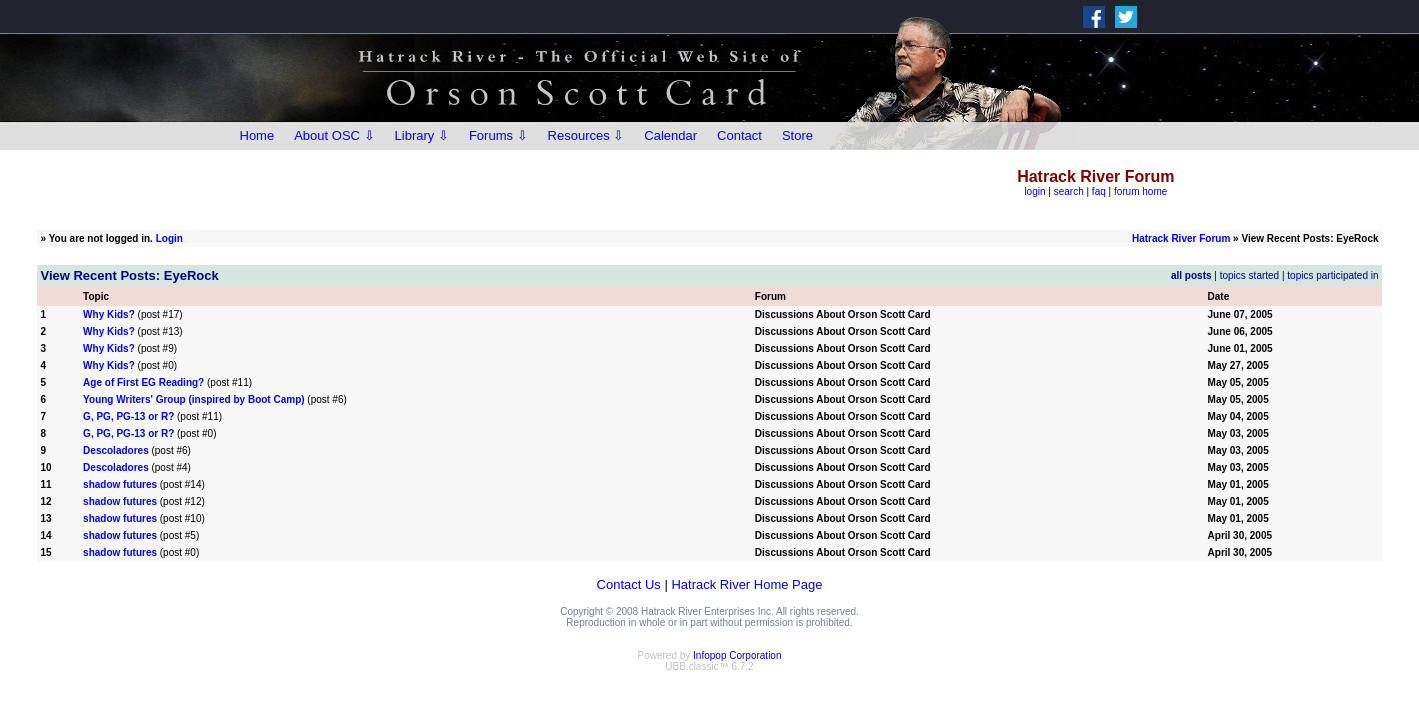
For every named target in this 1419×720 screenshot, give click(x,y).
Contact (739, 135)
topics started (1249, 275)
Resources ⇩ (586, 135)
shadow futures (120, 484)
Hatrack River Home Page (746, 584)
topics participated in (1332, 275)
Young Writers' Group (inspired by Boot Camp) (193, 399)
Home (257, 135)
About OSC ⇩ (334, 135)
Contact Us (629, 584)
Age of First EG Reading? (143, 382)
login (1034, 191)
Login (169, 238)
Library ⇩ (422, 135)
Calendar (670, 135)
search (1069, 191)
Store (797, 135)
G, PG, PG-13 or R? (128, 416)
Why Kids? (109, 314)
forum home (1140, 191)
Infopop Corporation (737, 655)
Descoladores (116, 450)
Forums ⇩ (498, 135)
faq (1099, 191)
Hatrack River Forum (1181, 238)
